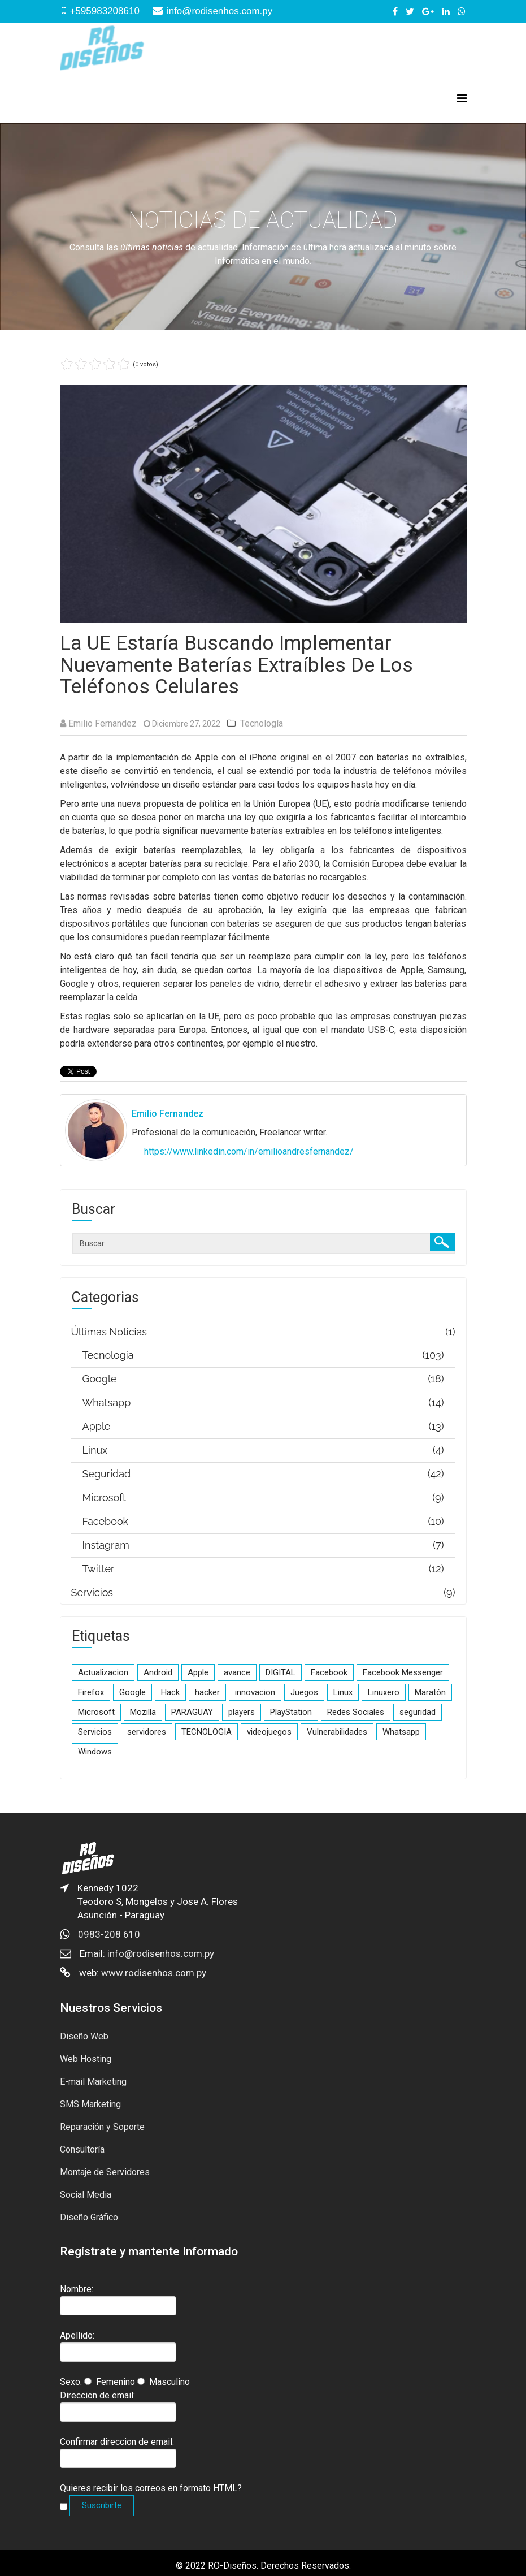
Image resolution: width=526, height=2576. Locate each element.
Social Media (85, 2194)
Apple (198, 1672)
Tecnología (261, 723)
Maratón (430, 1692)
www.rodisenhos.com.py (153, 1972)
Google (132, 1692)
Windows (95, 1752)
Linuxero (383, 1692)
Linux (343, 1692)
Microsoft (96, 1712)
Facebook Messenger (403, 1672)
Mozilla (143, 1712)
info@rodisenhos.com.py (219, 11)
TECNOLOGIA (206, 1732)
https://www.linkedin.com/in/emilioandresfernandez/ (249, 1151)
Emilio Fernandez (102, 723)
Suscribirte (101, 2505)
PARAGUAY (192, 1712)
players (241, 1712)
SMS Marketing (90, 2104)
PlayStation (291, 1712)
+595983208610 (105, 11)
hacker (207, 1692)
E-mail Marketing (93, 2081)
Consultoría (82, 2149)
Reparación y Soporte (102, 2126)
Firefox (91, 1692)
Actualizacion (103, 1672)
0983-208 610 (109, 1934)
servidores (146, 1732)
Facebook (329, 1672)
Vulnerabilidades (337, 1732)
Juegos (304, 1692)
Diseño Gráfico (89, 2217)
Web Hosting (85, 2059)
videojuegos (269, 1732)
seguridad (417, 1712)
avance (237, 1672)
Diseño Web (84, 2036)
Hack (170, 1692)
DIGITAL (280, 1672)
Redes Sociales (355, 1712)
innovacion (255, 1692)
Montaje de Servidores (105, 2172)
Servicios (95, 1732)
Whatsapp (401, 1732)
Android (158, 1672)
